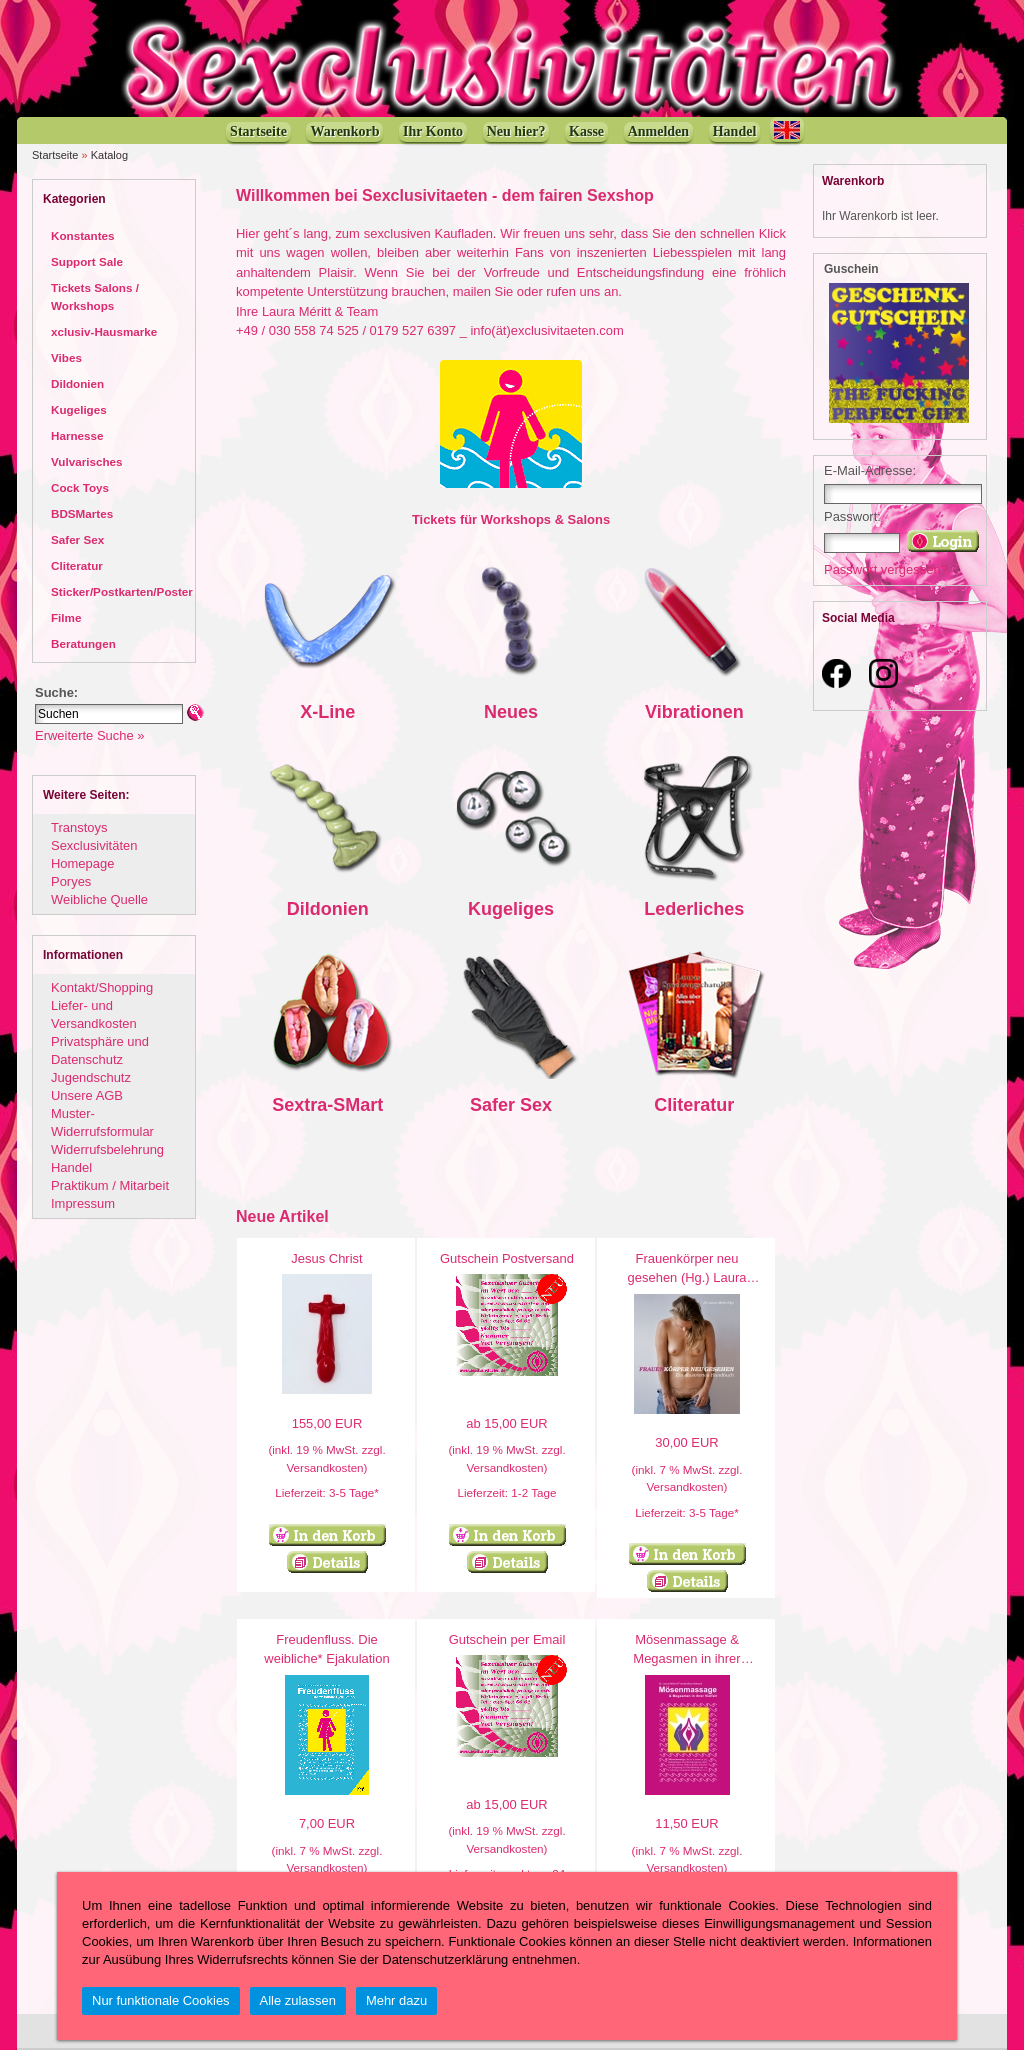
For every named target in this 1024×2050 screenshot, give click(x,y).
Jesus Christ (326, 1258)
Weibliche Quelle (99, 899)
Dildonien (77, 383)
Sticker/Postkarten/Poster (122, 591)
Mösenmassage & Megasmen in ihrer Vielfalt (686, 1659)
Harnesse (77, 435)
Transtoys (79, 827)
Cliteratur (77, 565)
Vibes (66, 357)
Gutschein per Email (507, 1639)
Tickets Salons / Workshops (95, 296)
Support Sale (87, 261)
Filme (66, 617)
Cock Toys (80, 487)
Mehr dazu (396, 2000)
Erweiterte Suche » (89, 735)
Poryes (71, 881)
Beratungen (83, 643)
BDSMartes (82, 513)
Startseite (55, 155)
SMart (358, 1105)
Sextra (299, 1105)
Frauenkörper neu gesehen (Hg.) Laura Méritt (687, 1278)
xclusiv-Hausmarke (104, 331)
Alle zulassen (298, 2000)
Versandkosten (324, 1467)
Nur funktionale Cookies (161, 2000)
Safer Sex (77, 539)
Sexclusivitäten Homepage (94, 854)
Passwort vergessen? (886, 569)
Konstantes (82, 235)
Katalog (109, 155)
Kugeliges (79, 409)
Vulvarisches (87, 461)
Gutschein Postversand (507, 1258)
